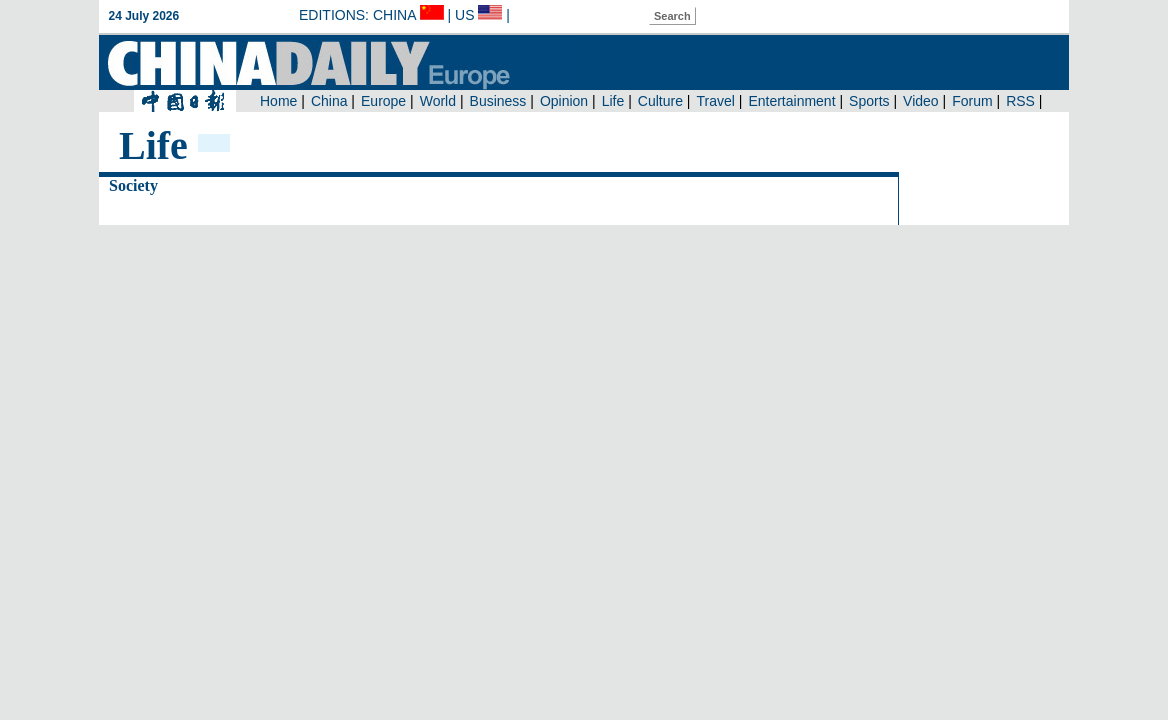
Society (133, 185)
